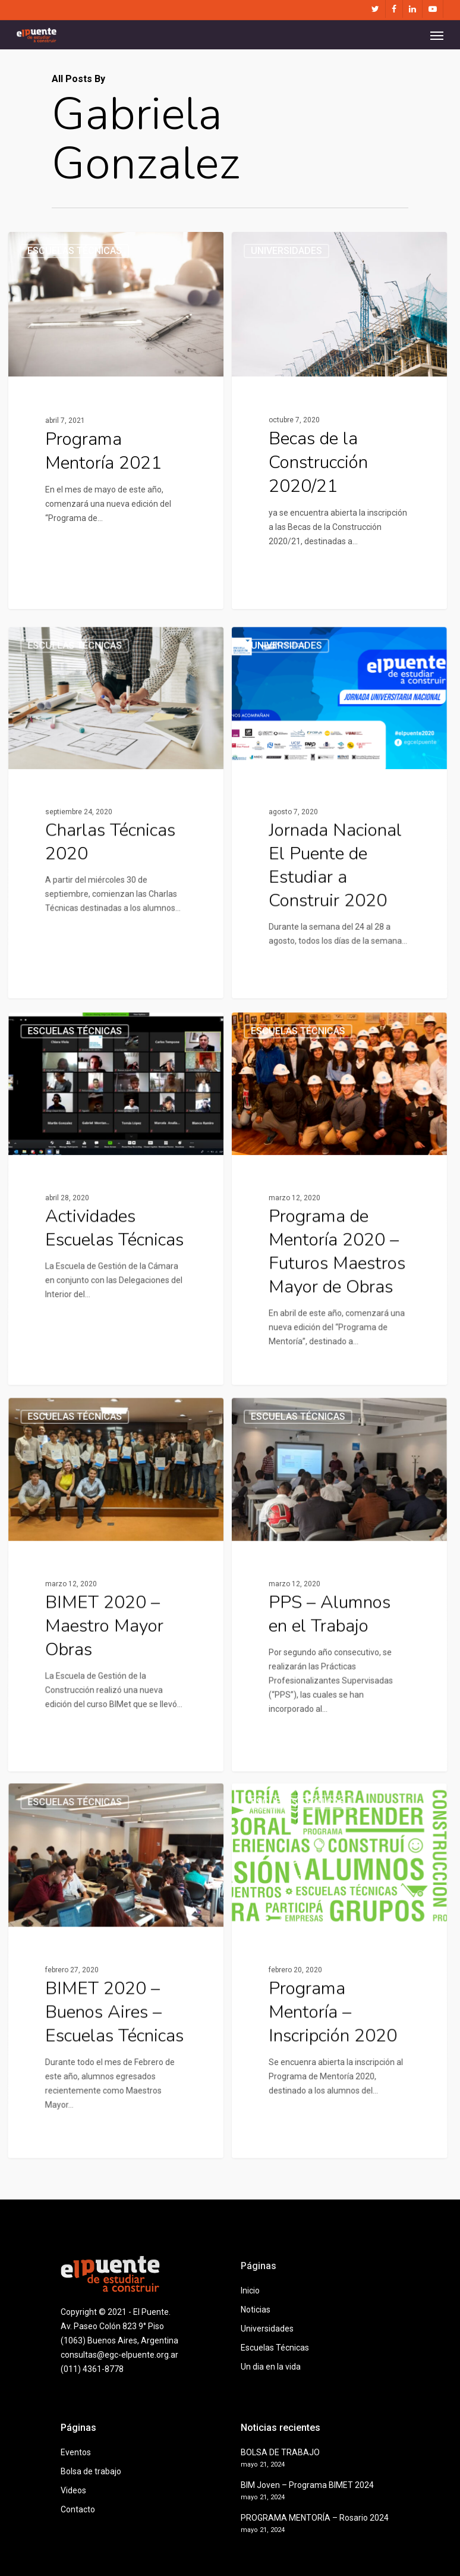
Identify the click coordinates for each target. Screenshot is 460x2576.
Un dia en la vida (271, 2366)
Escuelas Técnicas (74, 252)
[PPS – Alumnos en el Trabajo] (342, 1710)
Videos (73, 2490)
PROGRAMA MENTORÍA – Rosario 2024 (315, 2517)
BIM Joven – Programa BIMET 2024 (307, 2485)
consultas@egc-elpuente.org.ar (119, 2354)
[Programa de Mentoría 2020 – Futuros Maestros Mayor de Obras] (342, 1324)
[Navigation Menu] (436, 35)
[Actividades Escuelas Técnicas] (112, 1324)
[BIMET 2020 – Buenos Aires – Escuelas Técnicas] (112, 2097)
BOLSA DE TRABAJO (280, 2452)
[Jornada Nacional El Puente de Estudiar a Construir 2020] (342, 938)
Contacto (78, 2509)
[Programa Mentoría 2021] (115, 422)
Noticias (255, 2309)
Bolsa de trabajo (91, 2471)
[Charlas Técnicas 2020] (112, 938)
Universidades (286, 260)
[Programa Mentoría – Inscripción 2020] (342, 2097)
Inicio (250, 2290)
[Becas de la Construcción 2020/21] (339, 426)
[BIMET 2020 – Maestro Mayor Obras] (112, 1710)
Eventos (76, 2452)
